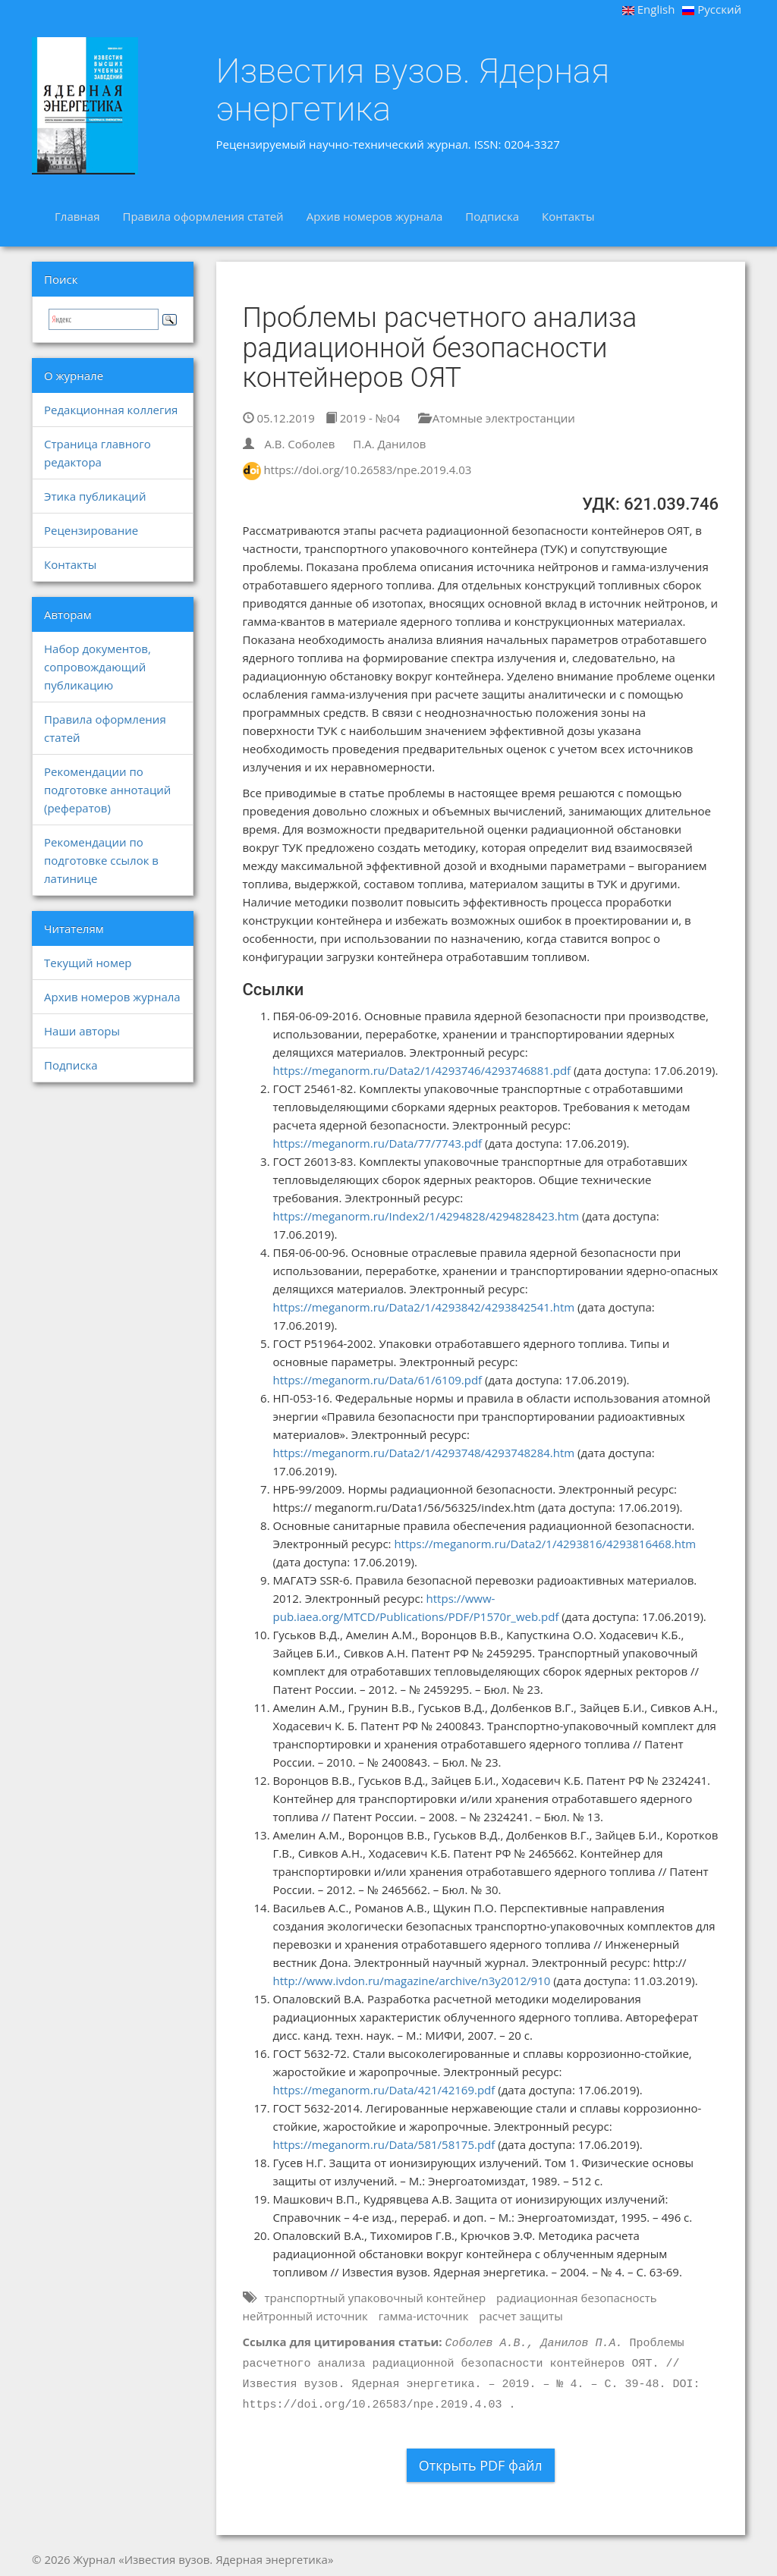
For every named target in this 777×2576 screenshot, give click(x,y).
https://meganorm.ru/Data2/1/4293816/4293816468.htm (545, 1543)
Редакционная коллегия (111, 409)
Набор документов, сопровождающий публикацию (97, 667)
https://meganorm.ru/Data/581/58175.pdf (384, 2144)
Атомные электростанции (496, 418)
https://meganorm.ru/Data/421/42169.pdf (384, 2089)
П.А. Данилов (389, 443)
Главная (77, 216)
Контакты (568, 216)
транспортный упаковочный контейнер (375, 2297)
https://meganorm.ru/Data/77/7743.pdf (378, 1143)
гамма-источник (424, 2315)
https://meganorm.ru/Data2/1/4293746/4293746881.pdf (422, 1070)
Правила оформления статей (202, 216)
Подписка (492, 216)
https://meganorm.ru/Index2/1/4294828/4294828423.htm (426, 1216)
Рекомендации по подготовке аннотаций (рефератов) (107, 789)
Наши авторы (82, 1030)
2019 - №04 (363, 418)
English (648, 9)
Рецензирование (91, 530)
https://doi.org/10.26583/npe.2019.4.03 (367, 469)
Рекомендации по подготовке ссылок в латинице (101, 860)
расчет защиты (520, 2315)
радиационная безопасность (576, 2297)
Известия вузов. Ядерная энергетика (413, 89)
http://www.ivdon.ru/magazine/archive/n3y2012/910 (412, 1980)
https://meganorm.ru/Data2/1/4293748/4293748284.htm (424, 1452)
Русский (711, 9)
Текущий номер (88, 962)
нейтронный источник (305, 2315)
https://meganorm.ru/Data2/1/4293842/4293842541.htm (424, 1307)
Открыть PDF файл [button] (481, 2465)
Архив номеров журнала (375, 216)
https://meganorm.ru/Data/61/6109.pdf (378, 1379)
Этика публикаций (95, 496)
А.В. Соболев (299, 443)
